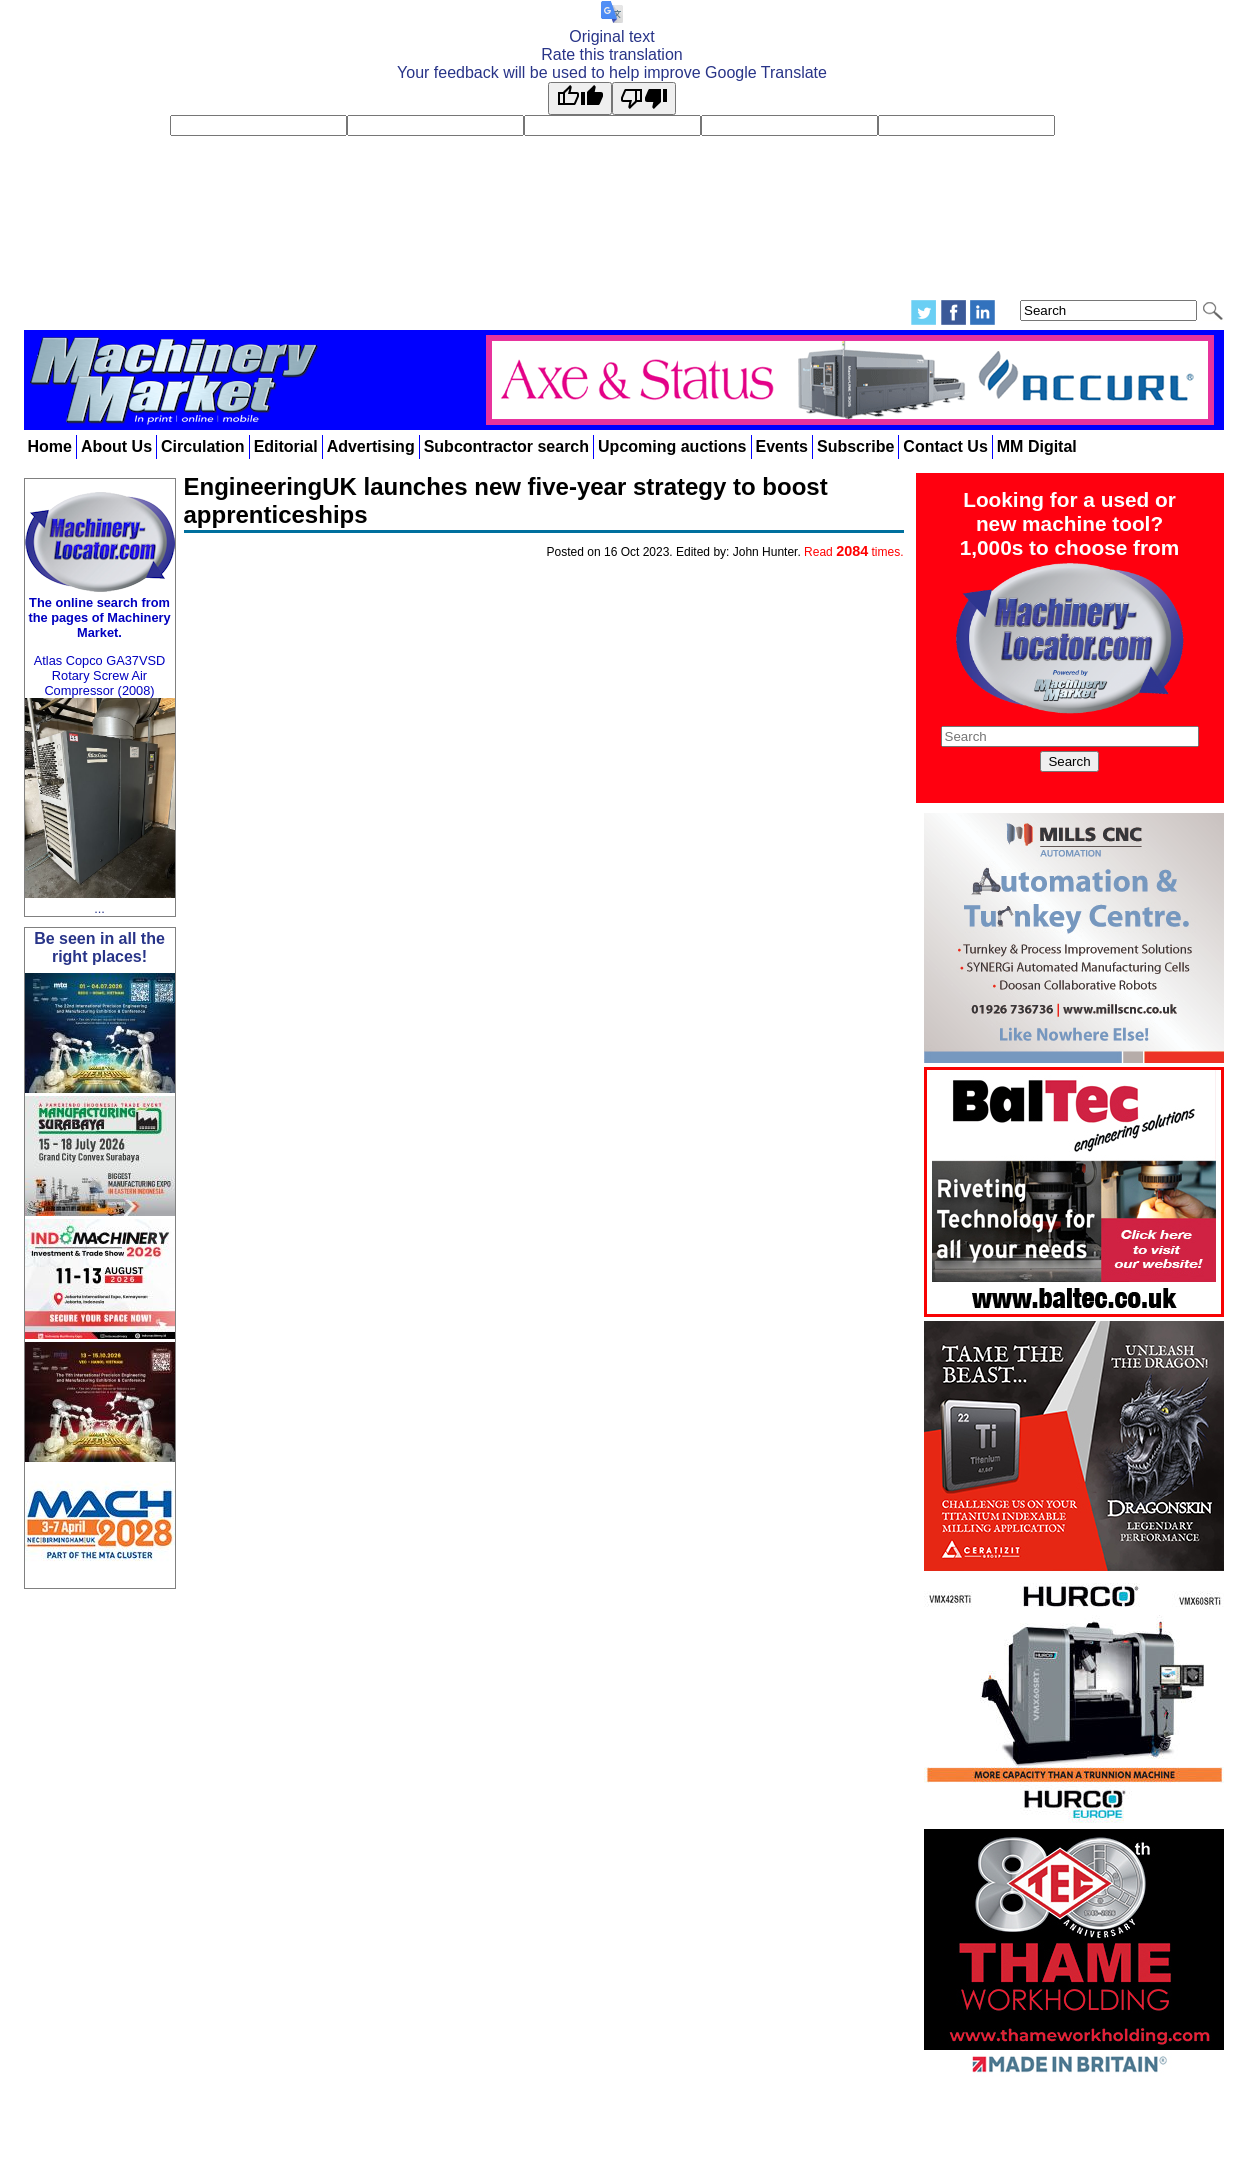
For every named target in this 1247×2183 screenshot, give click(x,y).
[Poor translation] (644, 98)
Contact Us (945, 446)
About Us (116, 446)
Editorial (286, 446)
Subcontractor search (506, 446)
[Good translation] (580, 98)
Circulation (203, 446)
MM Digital (1037, 446)
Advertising (371, 446)
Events (782, 446)
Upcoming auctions (672, 446)
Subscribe (855, 446)
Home (50, 446)
